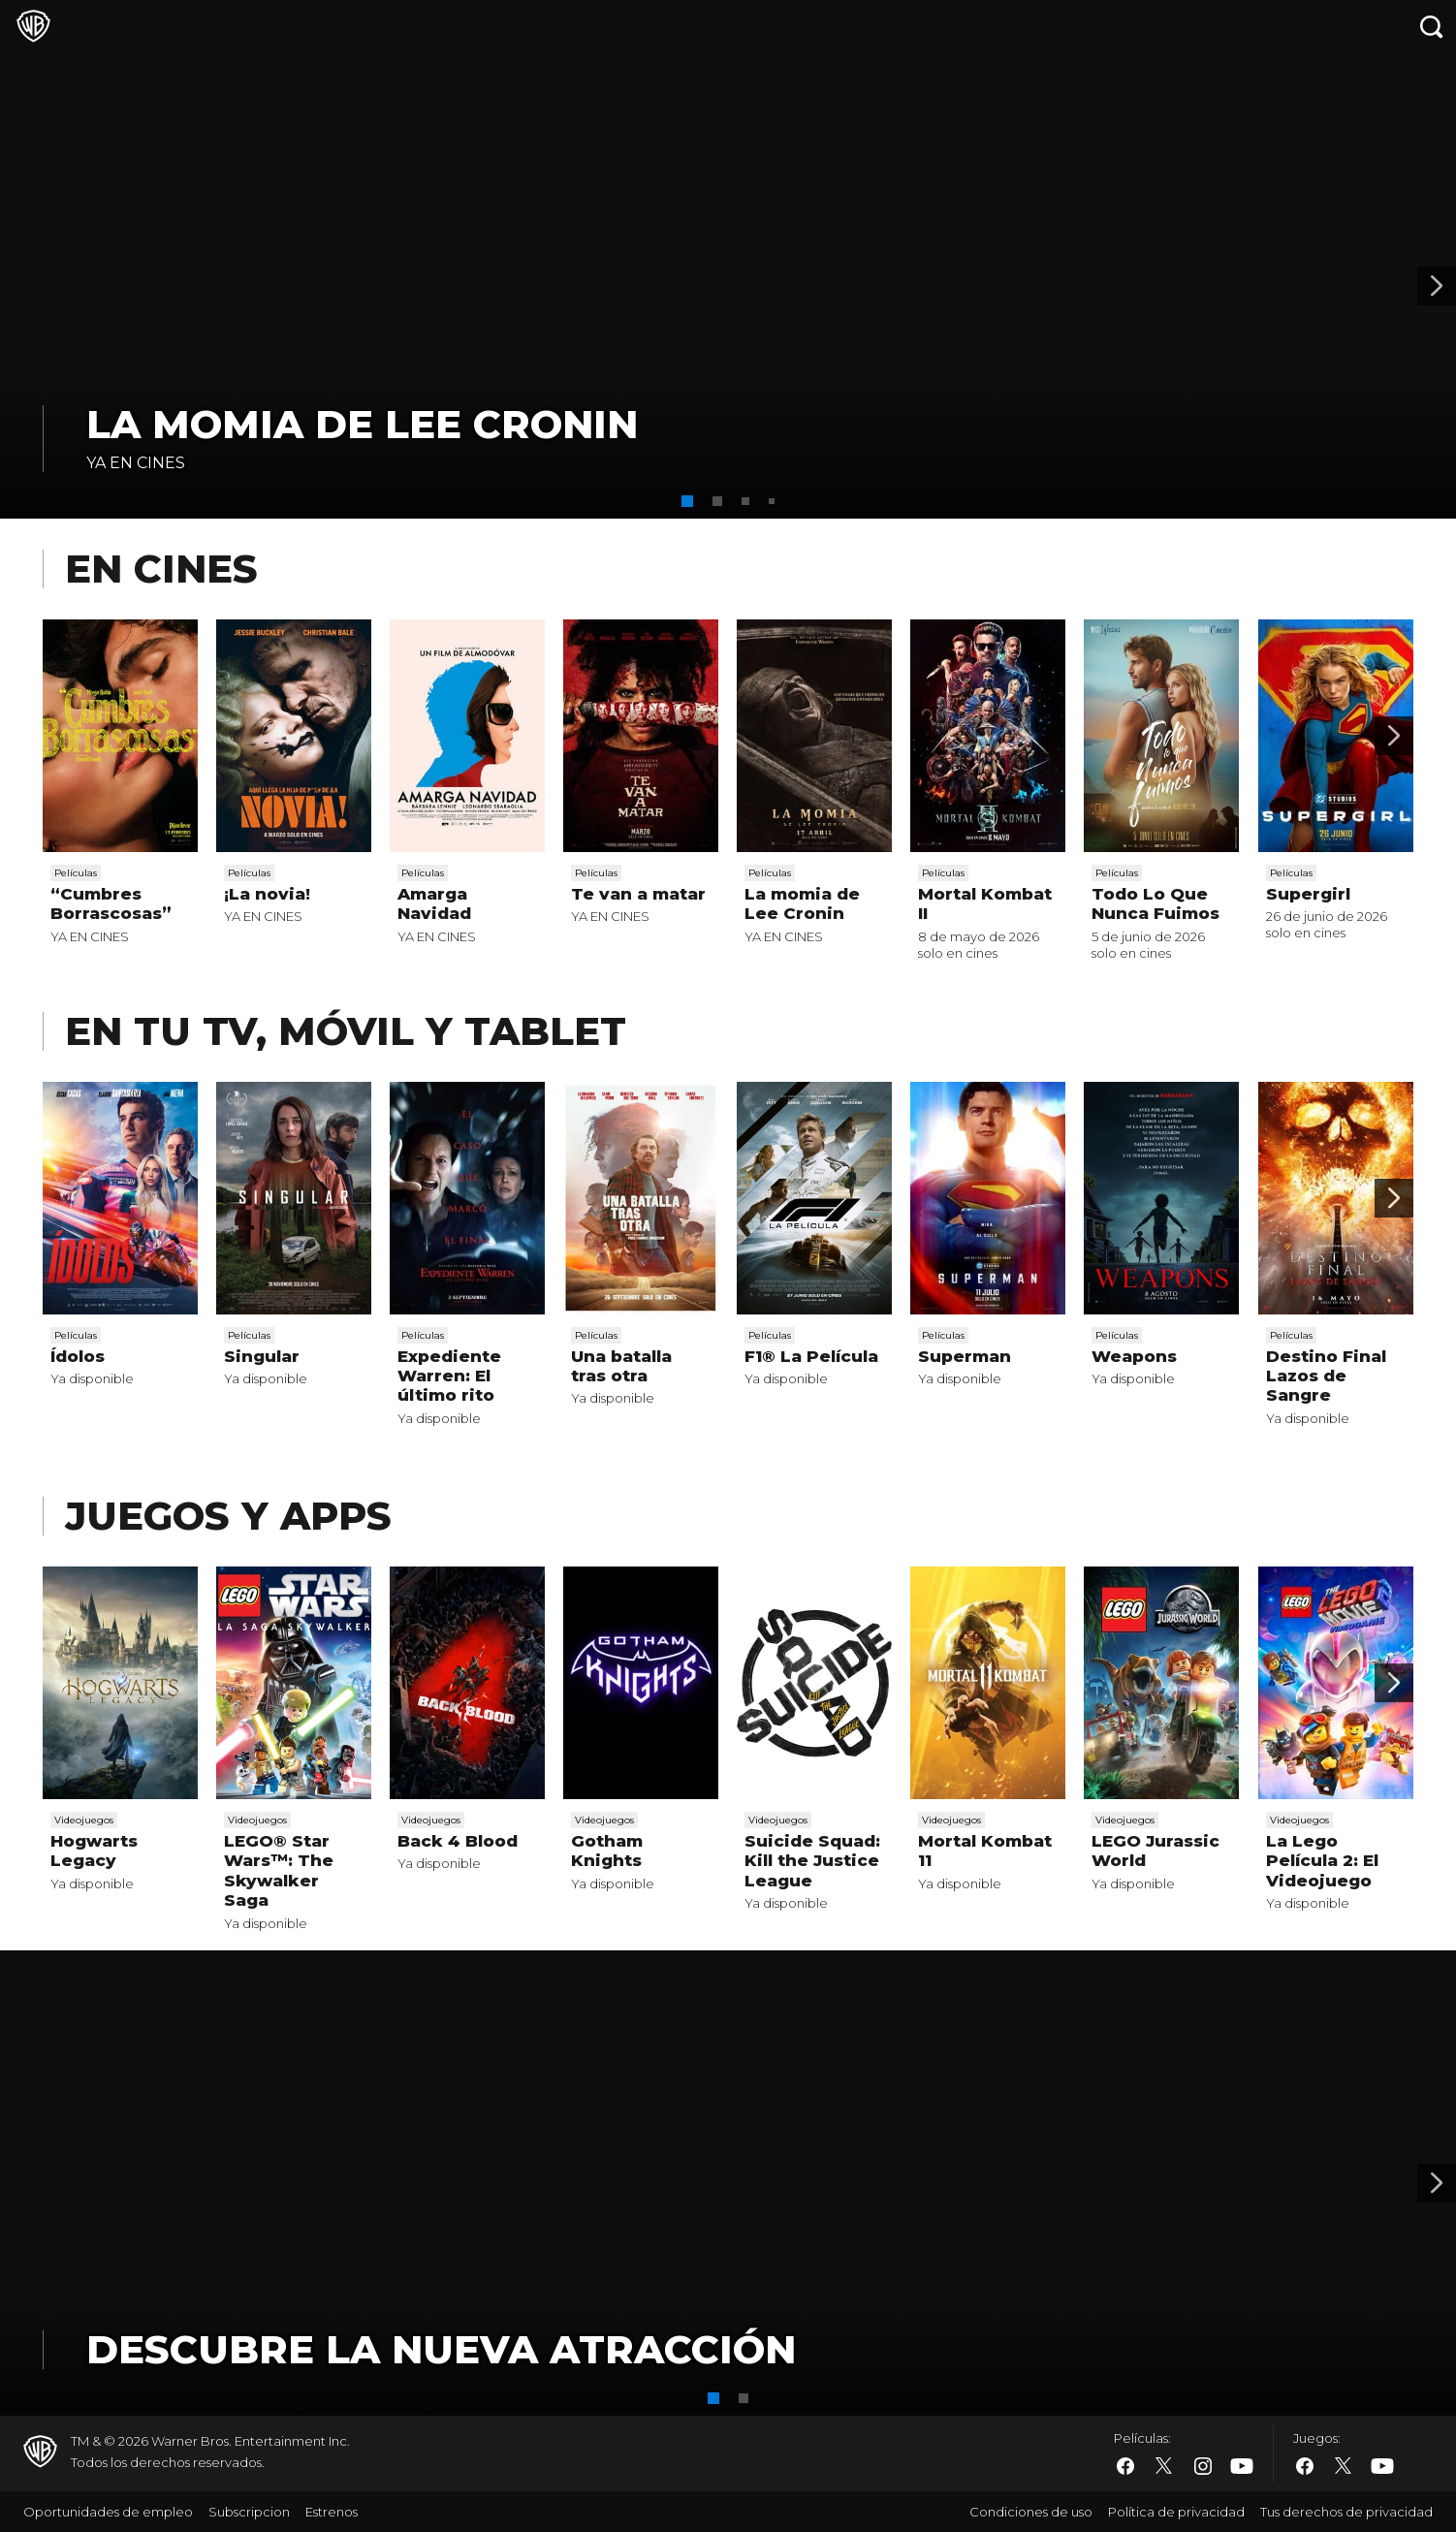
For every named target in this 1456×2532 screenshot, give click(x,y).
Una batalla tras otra (621, 1365)
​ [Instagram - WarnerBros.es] (1203, 2466)
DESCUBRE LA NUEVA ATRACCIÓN (441, 2349)
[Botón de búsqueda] (1432, 26)
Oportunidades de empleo (108, 2511)
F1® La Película (811, 1356)
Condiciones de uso (1030, 2511)
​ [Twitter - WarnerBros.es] (1164, 2466)
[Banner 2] (1436, 286)
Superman (964, 1356)
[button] (687, 501)
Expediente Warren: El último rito (449, 1376)
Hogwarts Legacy (94, 1850)
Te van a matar (638, 893)
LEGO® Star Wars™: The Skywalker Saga (278, 1870)
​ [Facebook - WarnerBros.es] (1125, 2466)
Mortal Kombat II (985, 903)
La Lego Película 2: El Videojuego (1322, 1860)
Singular (262, 1356)
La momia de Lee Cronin (362, 424)
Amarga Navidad (434, 903)
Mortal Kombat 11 (985, 1850)
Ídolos (77, 1356)
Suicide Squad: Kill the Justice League (812, 1860)
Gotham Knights (607, 1850)
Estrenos (331, 2511)
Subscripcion (249, 2511)
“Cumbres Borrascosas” (111, 903)
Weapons (1134, 1356)
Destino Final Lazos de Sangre (1326, 1376)
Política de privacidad (1176, 2511)
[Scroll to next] (1394, 735)
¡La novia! (267, 893)
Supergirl (1308, 893)
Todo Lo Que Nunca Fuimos (1155, 903)
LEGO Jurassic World (1155, 1850)
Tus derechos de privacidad (1346, 2511)
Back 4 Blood (457, 1841)
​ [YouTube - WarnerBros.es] (1241, 2466)
